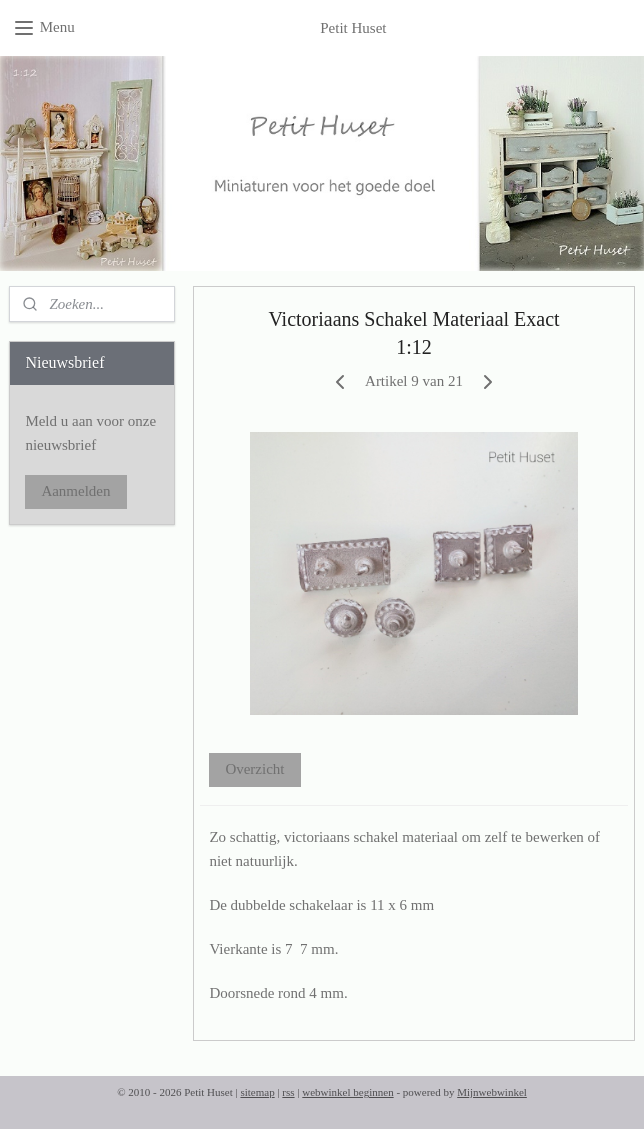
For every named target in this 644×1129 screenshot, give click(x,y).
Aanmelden (75, 491)
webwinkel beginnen (347, 1092)
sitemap (257, 1092)
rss (288, 1092)
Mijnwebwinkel (492, 1092)
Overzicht (254, 769)
